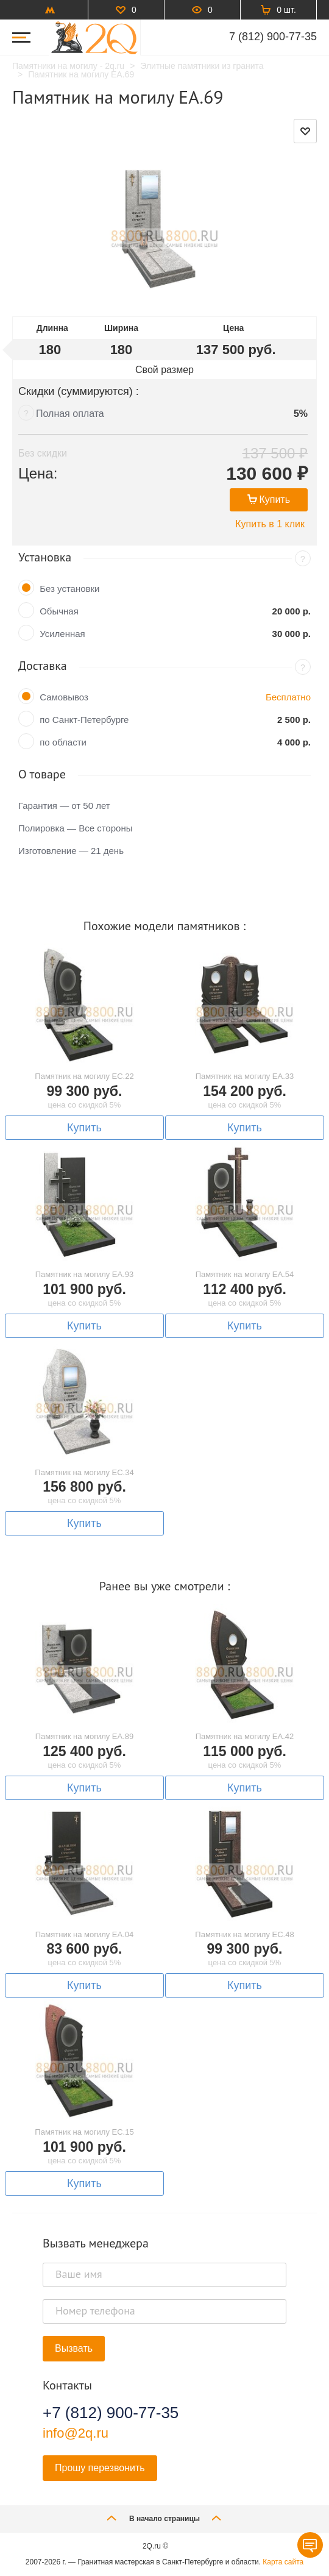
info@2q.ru (75, 2433)
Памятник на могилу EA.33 (245, 1076)
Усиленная (62, 633)
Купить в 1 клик (270, 524)
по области (63, 742)
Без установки (69, 588)
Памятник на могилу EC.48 (244, 1934)
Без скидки (42, 453)
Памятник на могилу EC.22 (84, 1076)
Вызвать (74, 2348)
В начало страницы (164, 2518)
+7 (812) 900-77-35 (111, 2413)
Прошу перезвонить (100, 2468)
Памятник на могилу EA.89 (84, 1736)
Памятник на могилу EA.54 (245, 1274)
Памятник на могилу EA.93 (84, 1274)
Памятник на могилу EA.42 (245, 1736)
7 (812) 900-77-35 (273, 36)
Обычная (59, 611)
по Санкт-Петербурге (84, 719)
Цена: (37, 473)
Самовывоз (64, 697)
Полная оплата (70, 413)
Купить (268, 499)
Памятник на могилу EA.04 (84, 1934)
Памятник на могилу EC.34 (84, 1472)
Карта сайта (283, 2562)
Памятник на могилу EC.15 (84, 2132)
